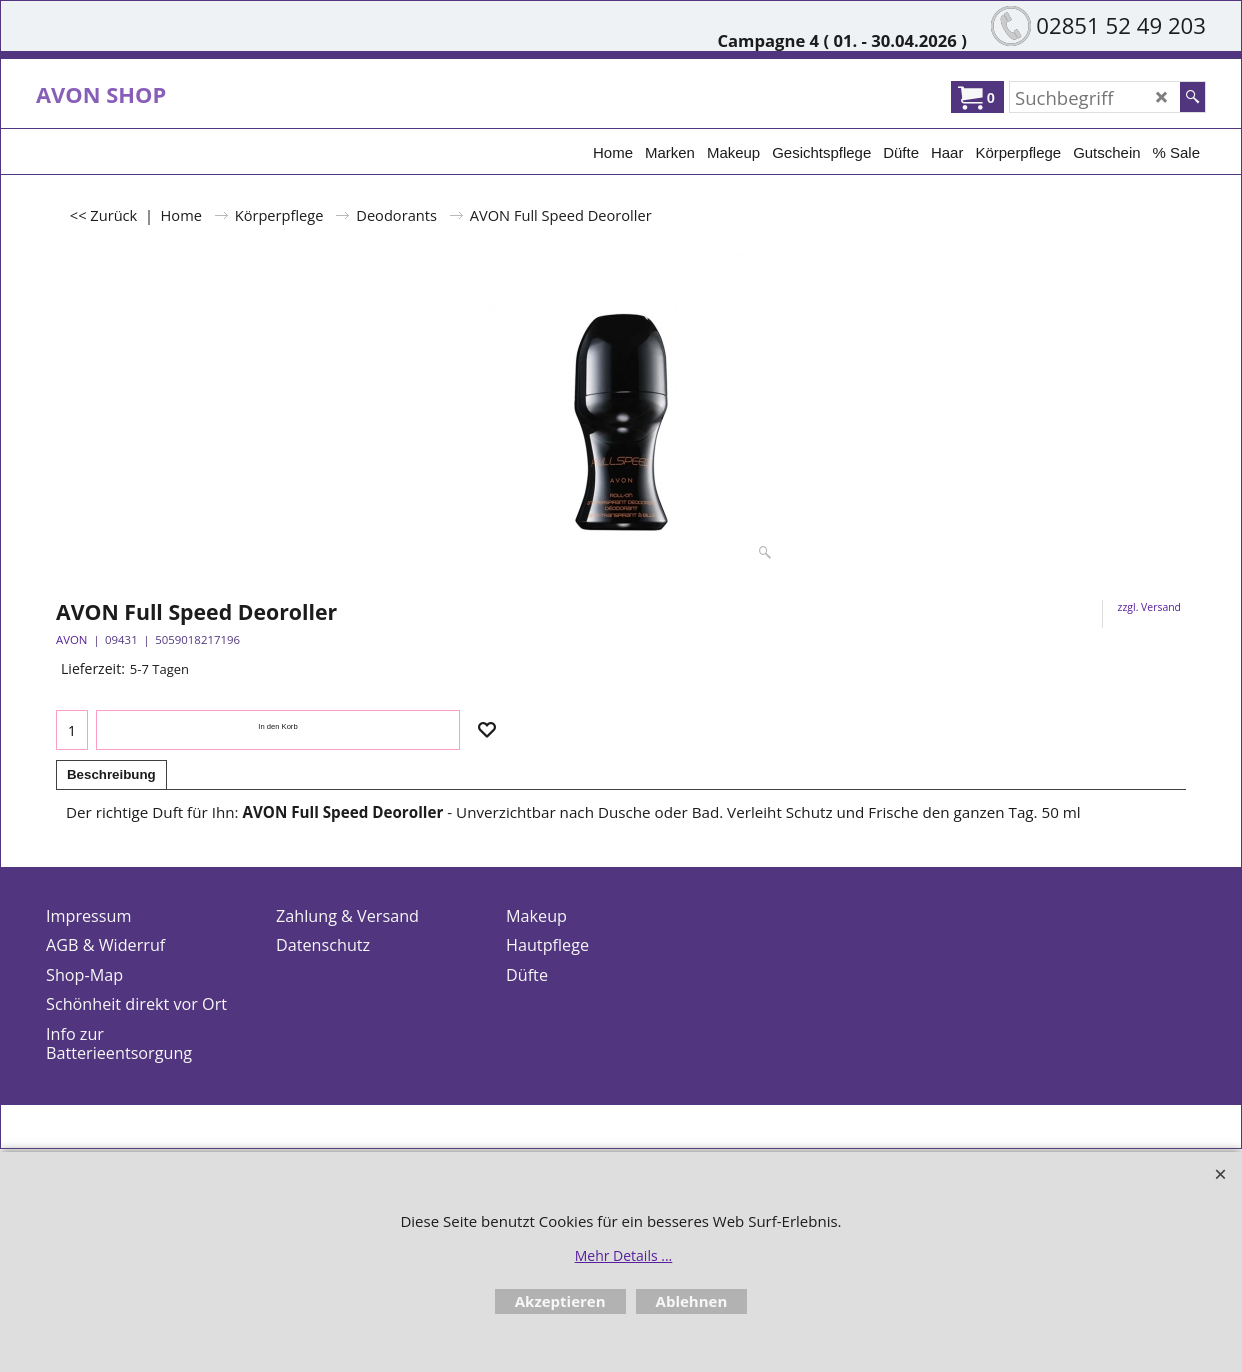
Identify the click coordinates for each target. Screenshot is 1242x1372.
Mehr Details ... (624, 1255)
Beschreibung (111, 774)
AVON (71, 639)
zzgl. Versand (1149, 607)
